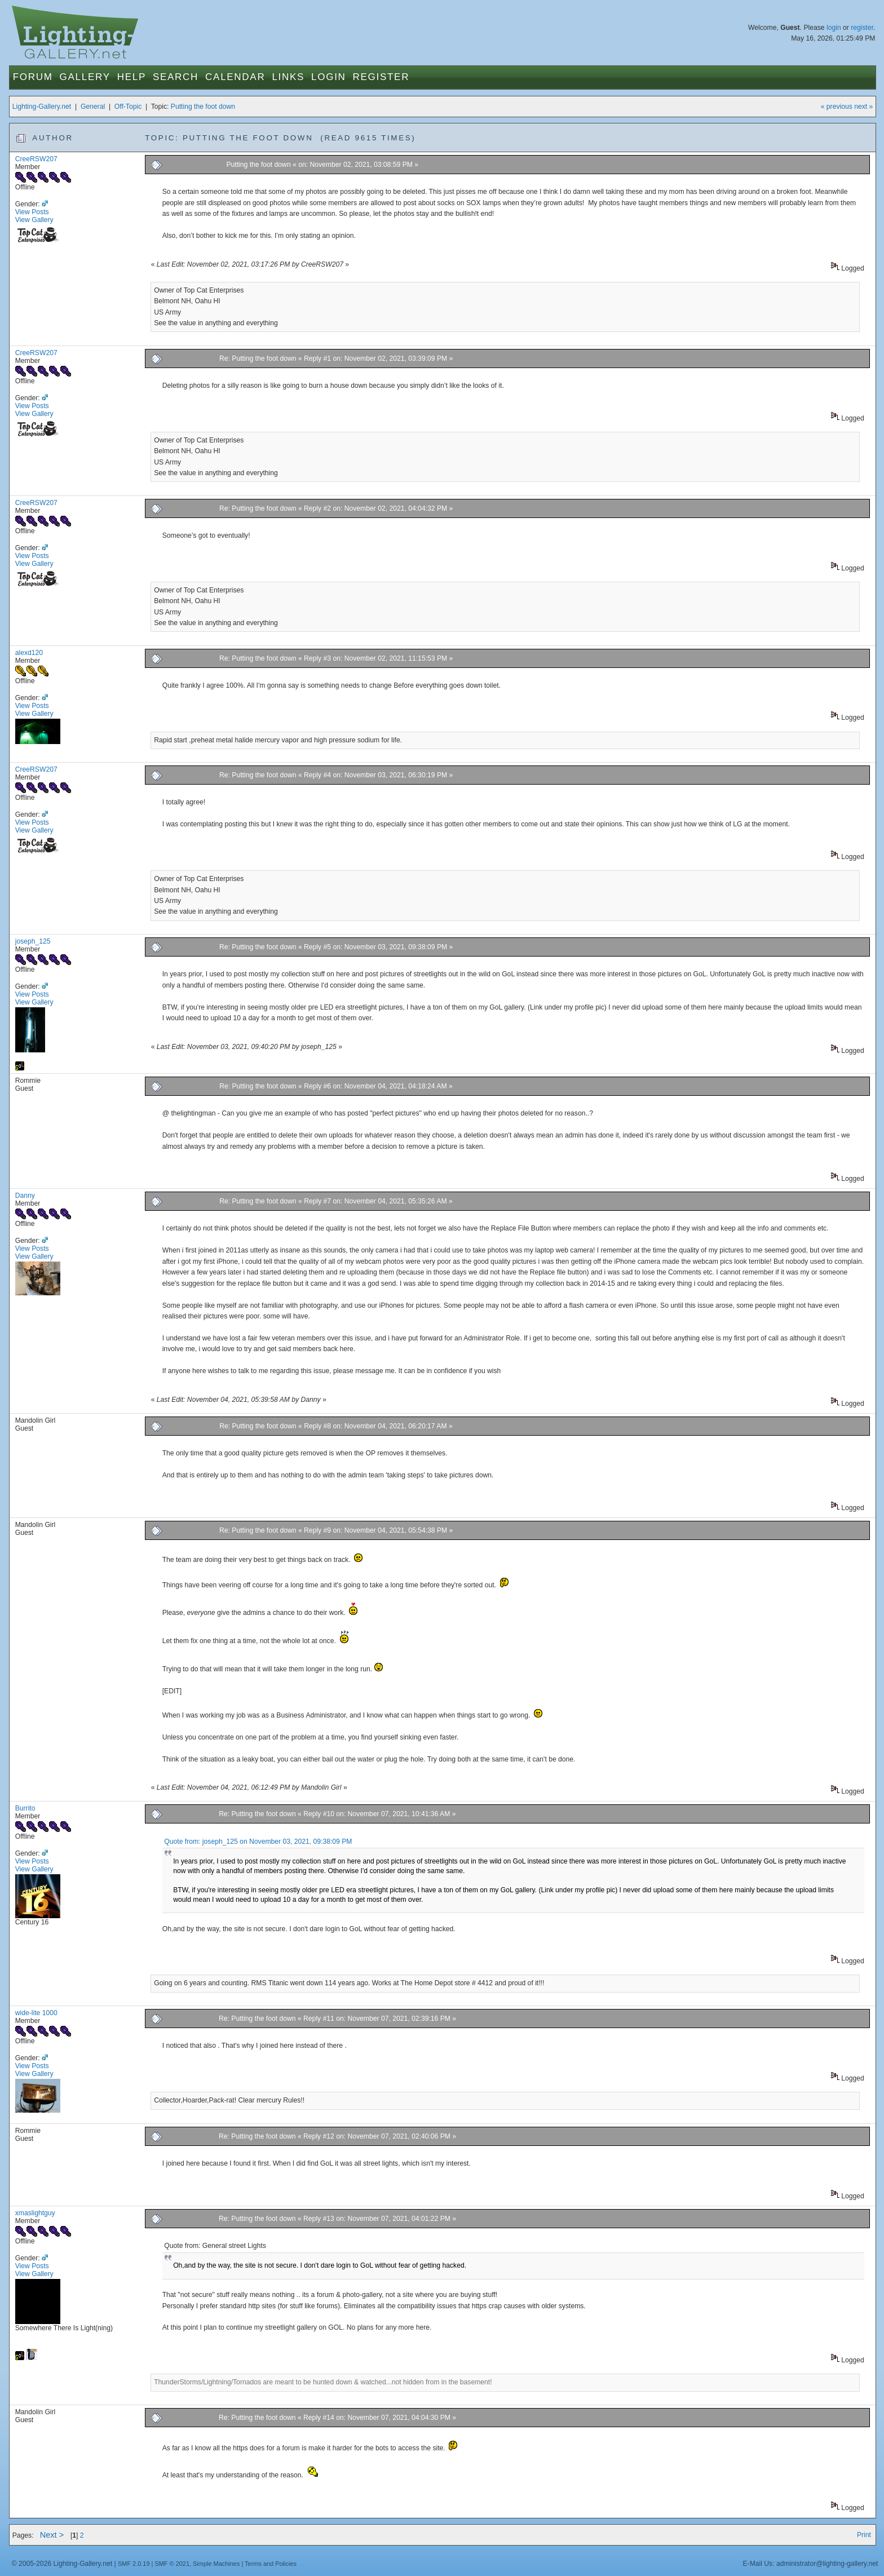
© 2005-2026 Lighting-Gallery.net (62, 2564)
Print (864, 2535)
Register (381, 77)
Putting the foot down (203, 106)
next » (863, 106)
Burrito (25, 1808)
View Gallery (34, 220)
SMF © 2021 (171, 2563)
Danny (25, 1196)
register (862, 28)
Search (175, 77)
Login (328, 77)
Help (131, 77)
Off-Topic (128, 106)
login (833, 28)
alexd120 (29, 653)
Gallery (85, 77)
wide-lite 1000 (36, 2013)
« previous (836, 106)
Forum (33, 77)
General (93, 106)
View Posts (32, 212)
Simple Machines (216, 2563)
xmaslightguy (35, 2213)
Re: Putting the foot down (258, 358)
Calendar (235, 77)
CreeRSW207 (36, 159)
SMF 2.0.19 (134, 2563)
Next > (52, 2534)
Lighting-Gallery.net (42, 106)
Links (288, 77)
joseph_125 (33, 941)
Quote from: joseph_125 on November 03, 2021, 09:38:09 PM (258, 1841)
